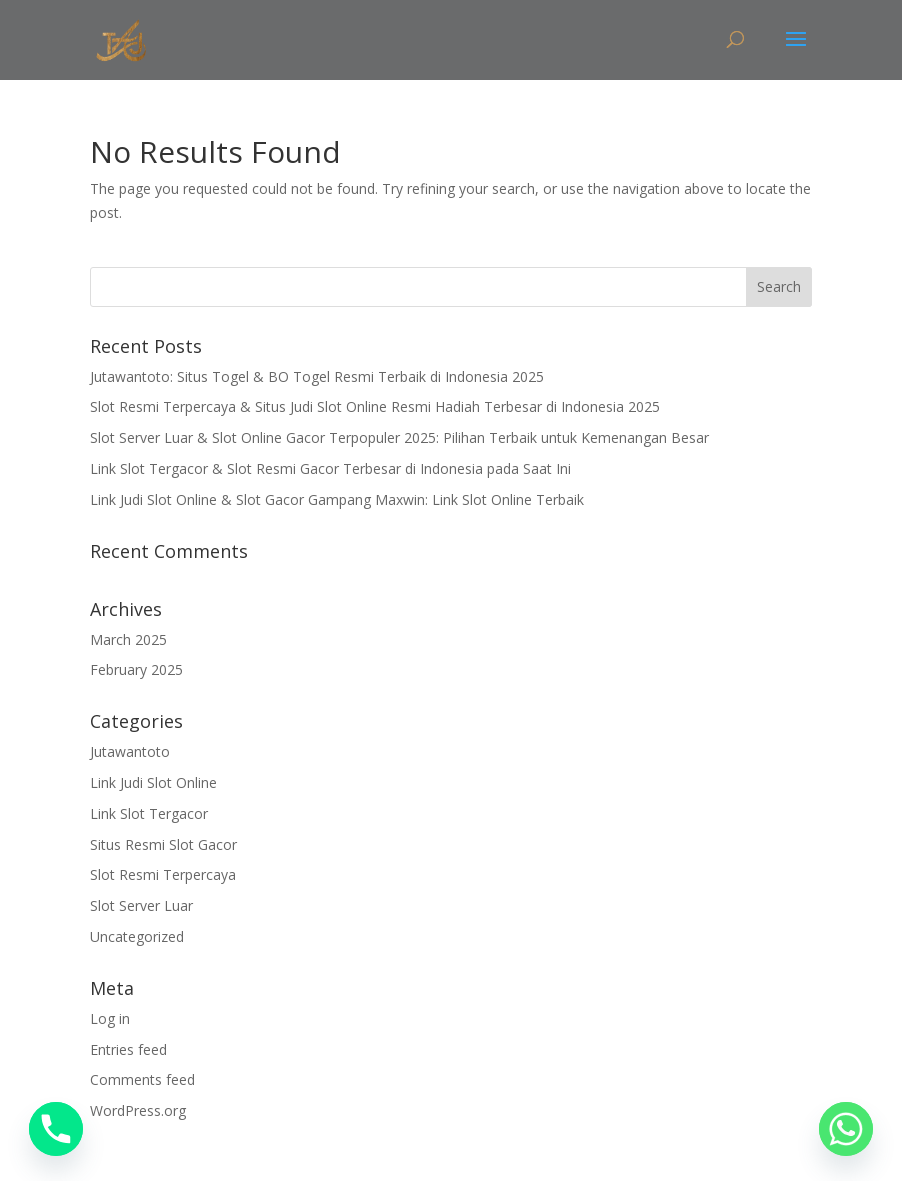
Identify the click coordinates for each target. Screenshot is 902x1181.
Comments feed (142, 1079)
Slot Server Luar (141, 905)
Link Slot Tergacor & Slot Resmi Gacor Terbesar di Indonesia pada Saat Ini (330, 468)
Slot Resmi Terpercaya (163, 874)
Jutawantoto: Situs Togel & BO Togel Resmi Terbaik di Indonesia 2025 (317, 376)
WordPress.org (138, 1110)
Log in (110, 1018)
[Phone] (56, 1129)
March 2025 (128, 639)
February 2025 (136, 669)
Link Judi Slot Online (153, 782)
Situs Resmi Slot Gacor (163, 844)
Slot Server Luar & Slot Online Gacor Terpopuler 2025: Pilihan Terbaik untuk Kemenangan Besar (399, 437)
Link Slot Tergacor (149, 813)
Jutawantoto (130, 751)
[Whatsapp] (846, 1129)
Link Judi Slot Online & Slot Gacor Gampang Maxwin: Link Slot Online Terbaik (337, 499)
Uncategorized (137, 936)
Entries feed (128, 1049)
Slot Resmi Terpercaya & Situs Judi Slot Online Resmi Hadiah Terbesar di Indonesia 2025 (375, 406)
